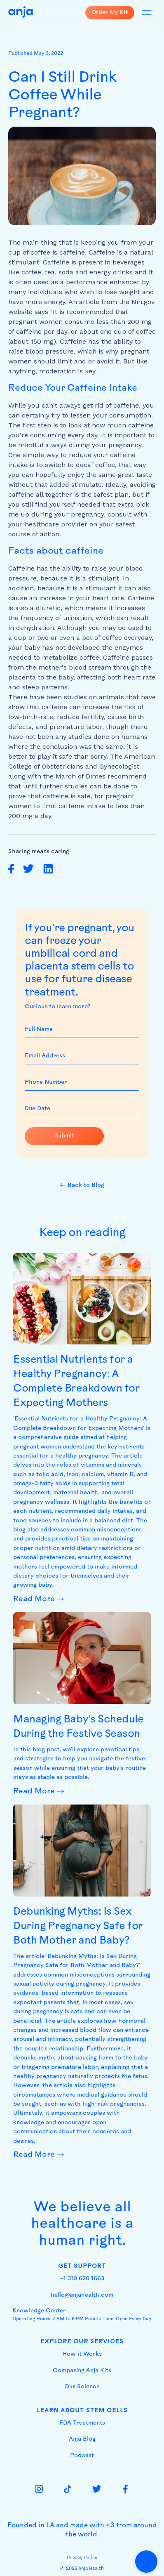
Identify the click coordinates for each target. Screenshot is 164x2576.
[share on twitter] (28, 869)
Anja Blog (82, 2439)
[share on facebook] (11, 869)
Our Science (82, 2387)
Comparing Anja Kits (82, 2371)
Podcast (82, 2456)
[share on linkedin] (48, 869)
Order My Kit (110, 12)
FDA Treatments (82, 2423)
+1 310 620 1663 (82, 2279)
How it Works (82, 2354)
